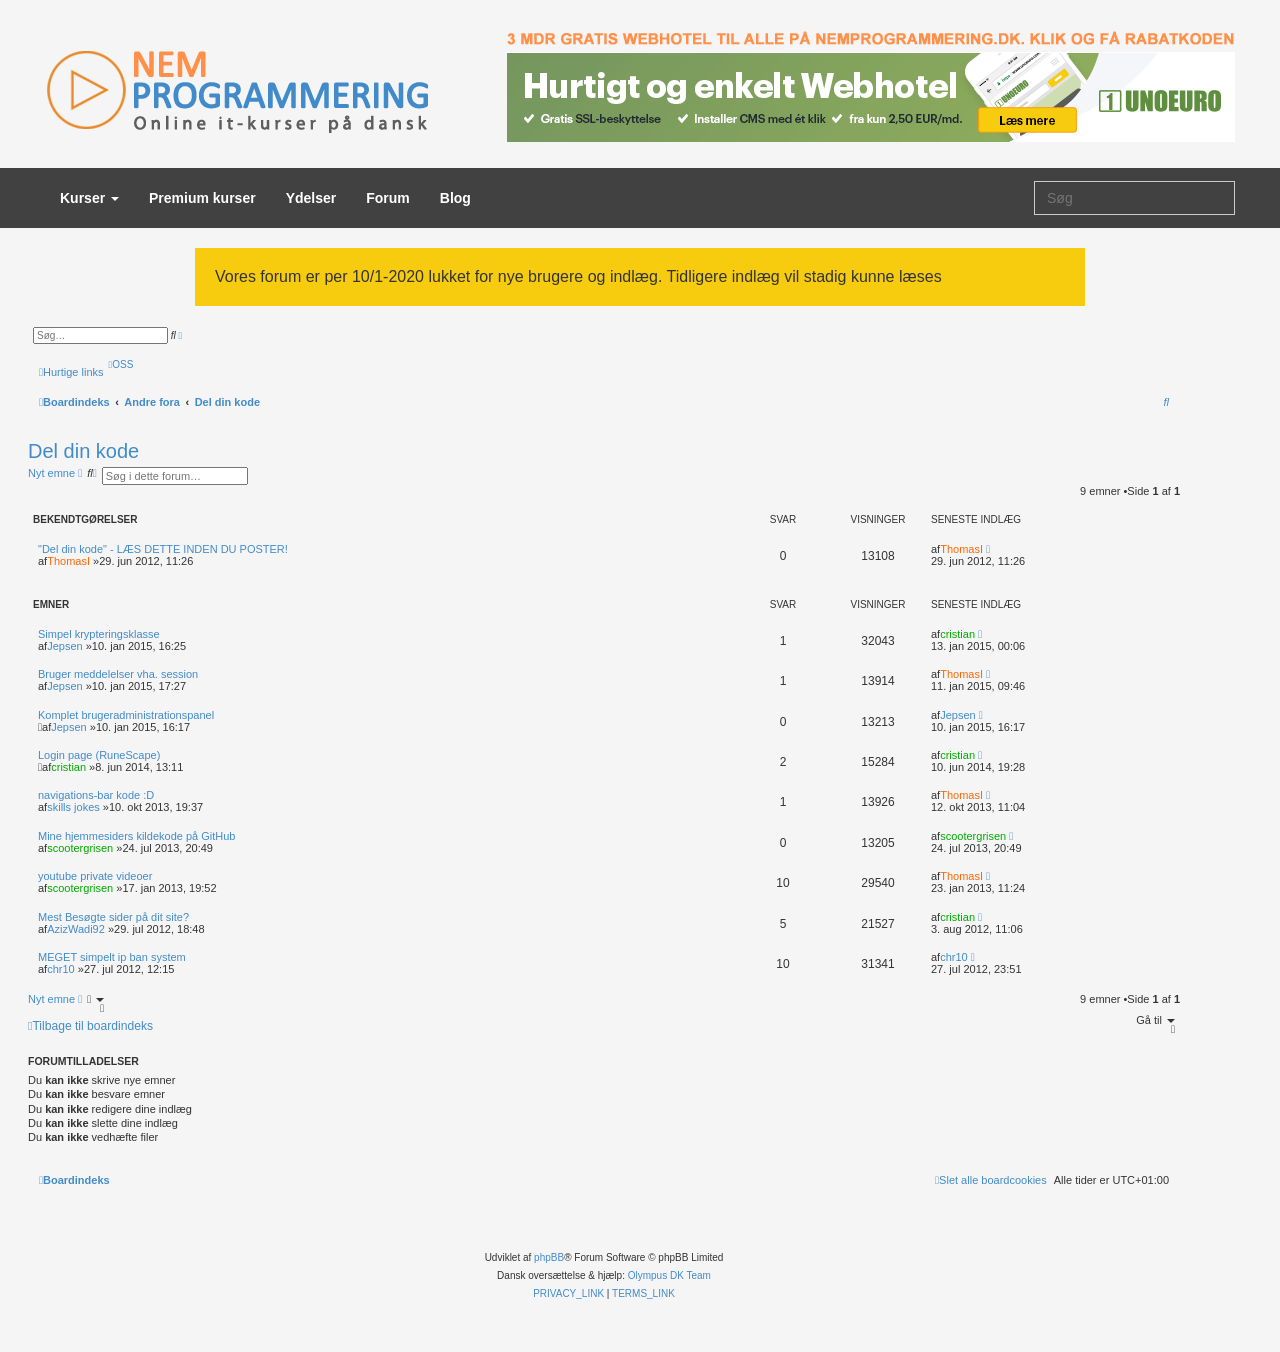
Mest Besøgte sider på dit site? (113, 917)
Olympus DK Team (669, 1275)
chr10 (61, 969)
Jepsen (64, 646)
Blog (455, 198)
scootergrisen (80, 848)
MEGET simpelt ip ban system (112, 957)
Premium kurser (202, 198)
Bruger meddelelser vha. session (118, 674)
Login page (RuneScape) (99, 755)
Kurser (89, 198)
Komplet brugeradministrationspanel (126, 715)
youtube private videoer (95, 876)
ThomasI (68, 561)
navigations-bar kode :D (96, 795)
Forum (388, 198)
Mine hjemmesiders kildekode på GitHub (136, 836)
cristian (957, 634)
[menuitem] (121, 364)
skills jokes (73, 807)
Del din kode (83, 451)
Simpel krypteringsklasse (99, 634)
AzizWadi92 (76, 929)
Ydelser (311, 198)
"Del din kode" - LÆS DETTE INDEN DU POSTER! (163, 549)
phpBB (549, 1257)
